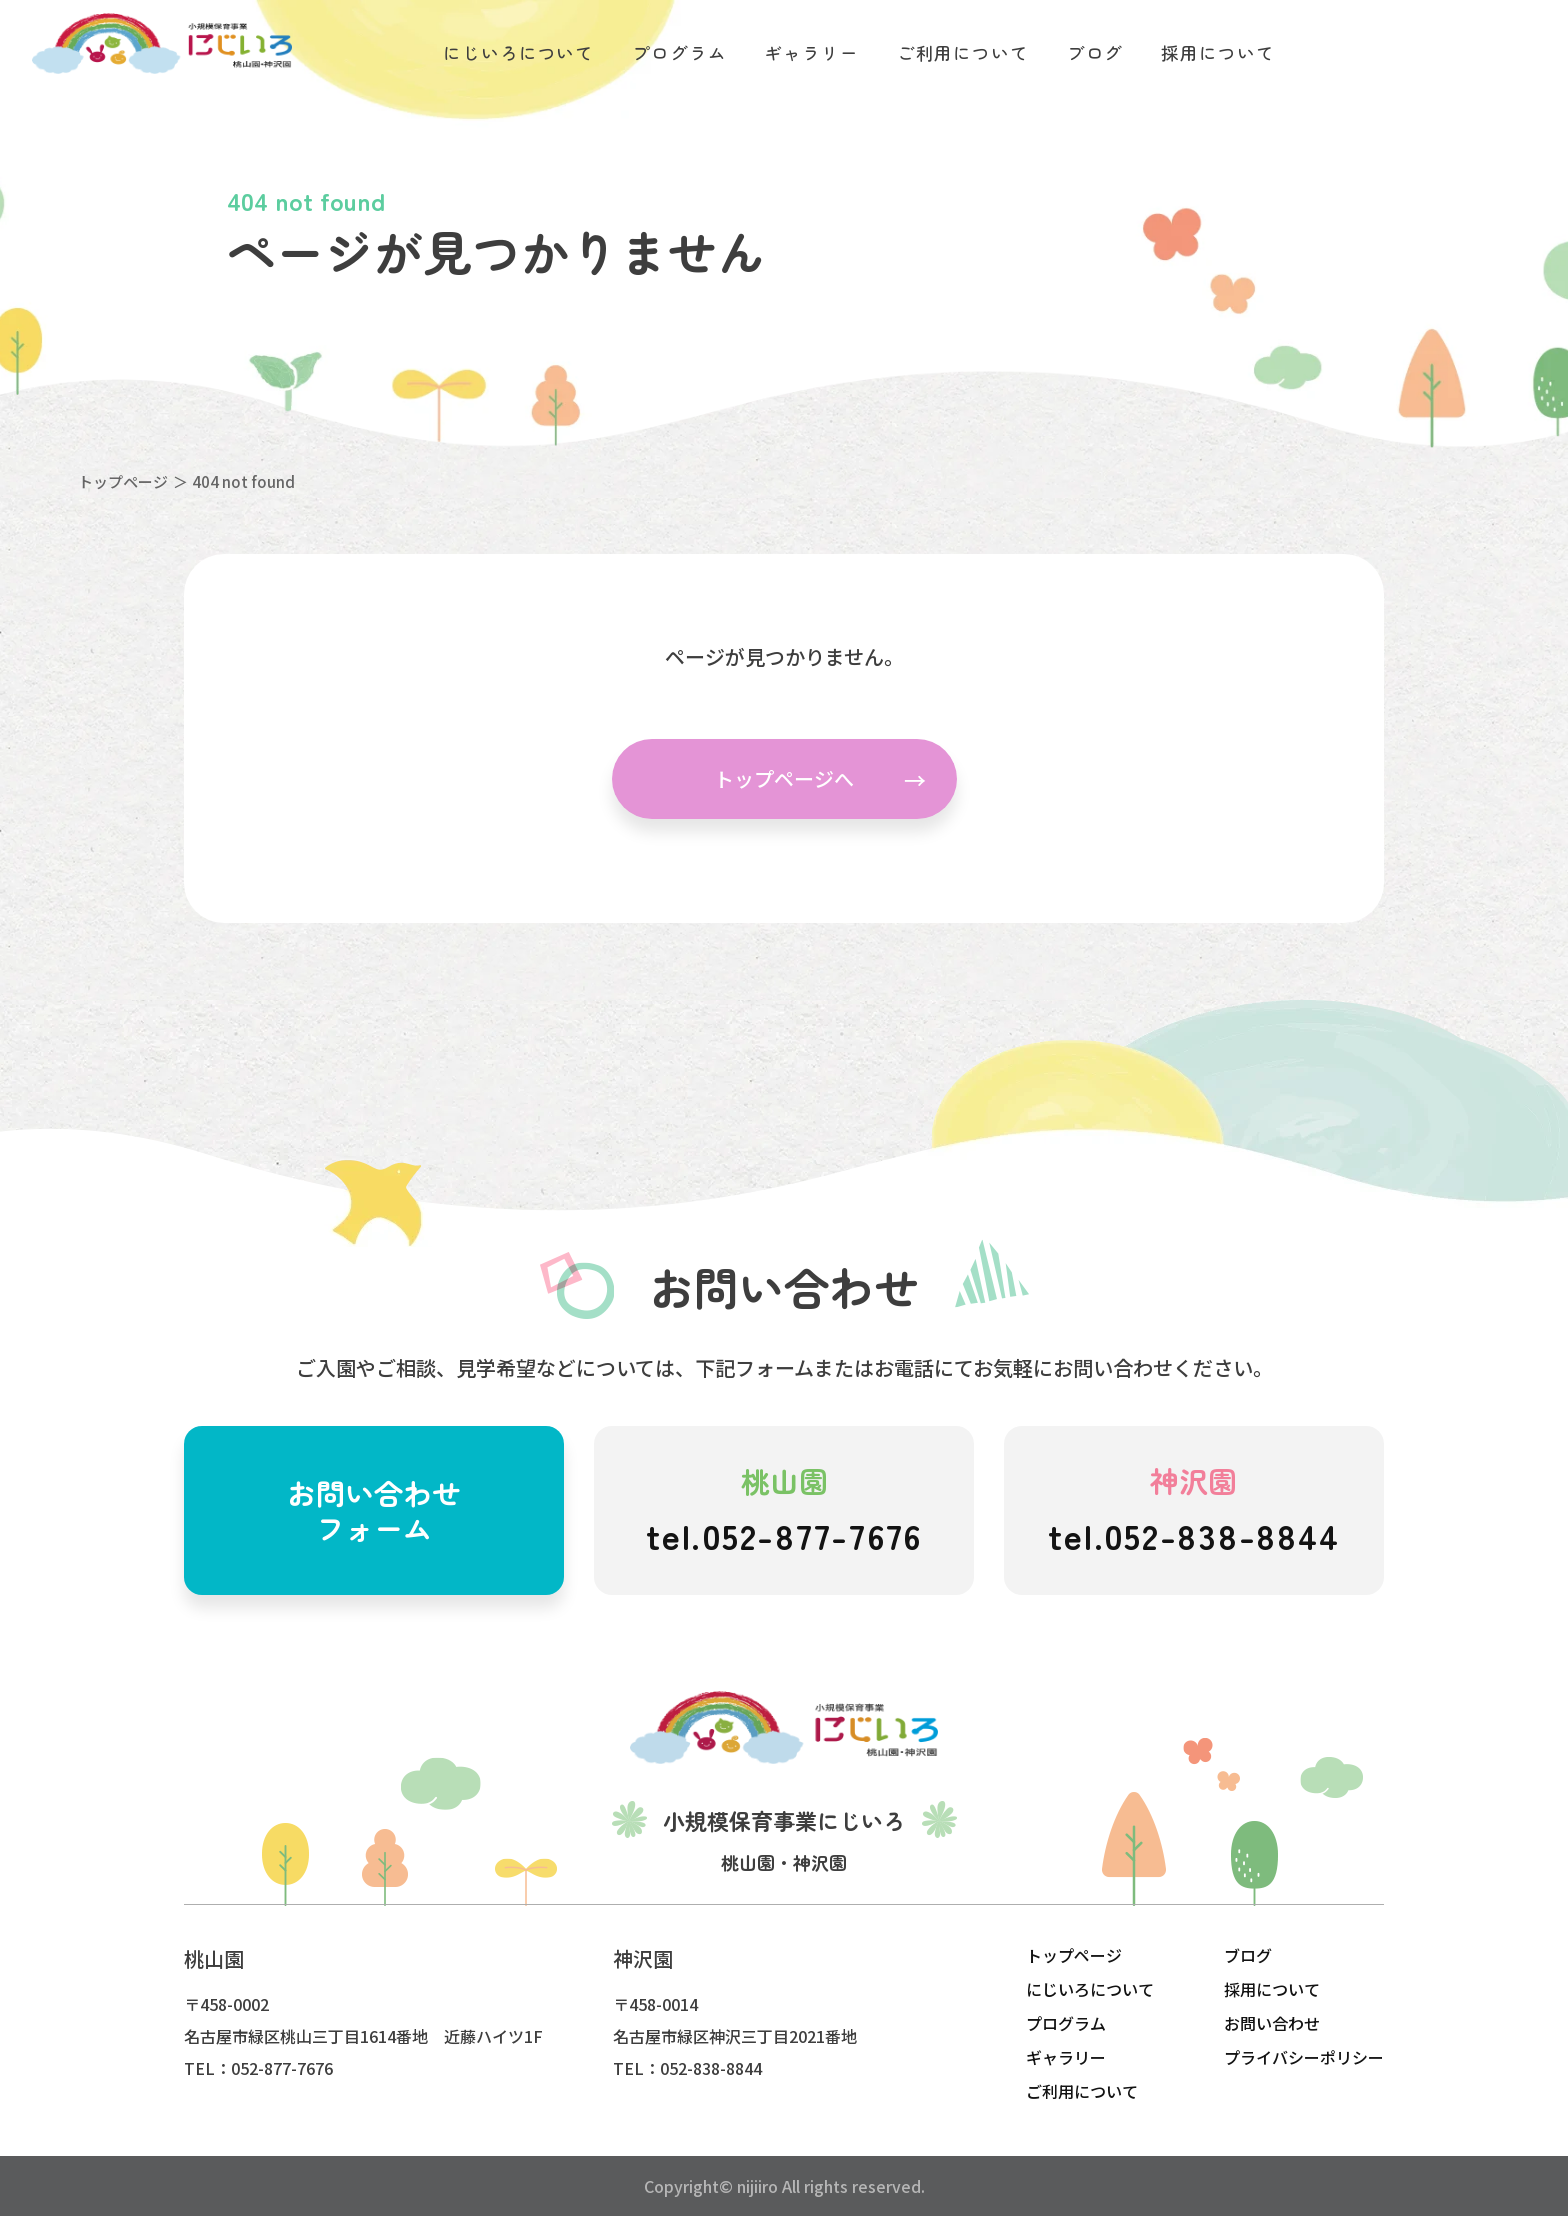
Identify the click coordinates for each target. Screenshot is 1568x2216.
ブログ (1248, 1955)
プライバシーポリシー (1304, 2057)
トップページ (123, 481)
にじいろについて (1090, 1989)
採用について (1272, 1989)
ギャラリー (1066, 2057)
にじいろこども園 (162, 44)
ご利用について (1082, 2091)
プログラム (1066, 2023)
